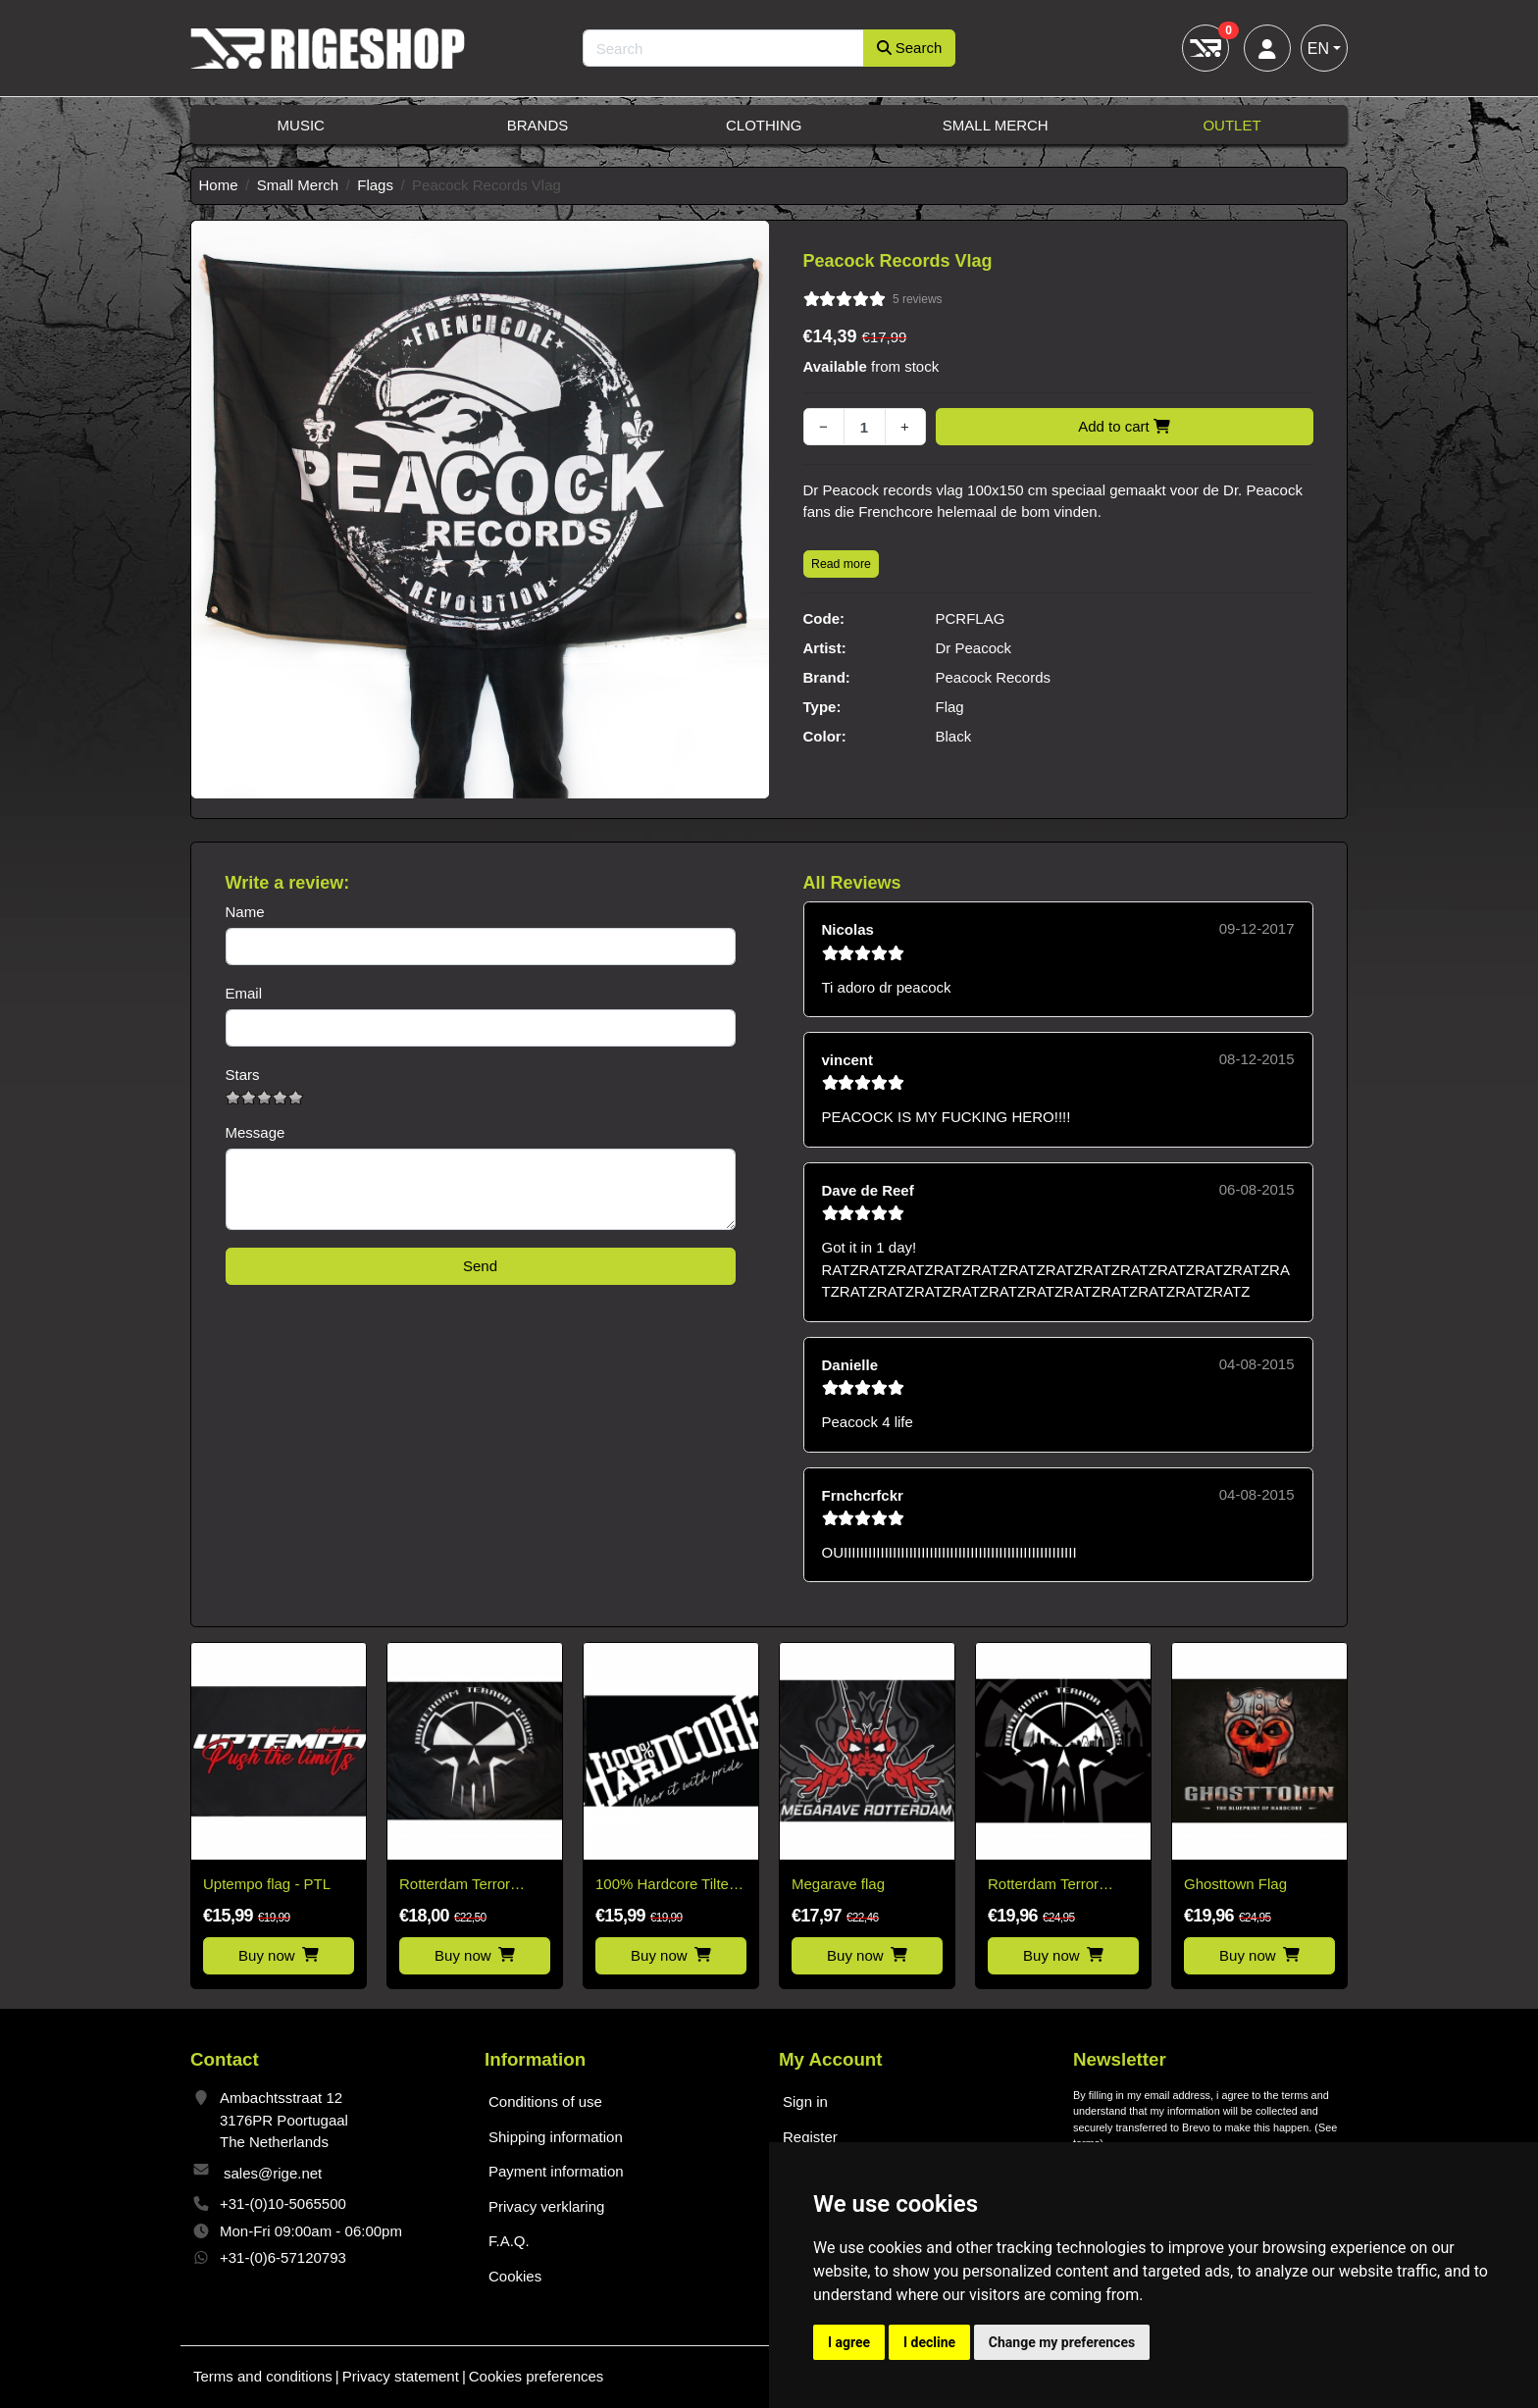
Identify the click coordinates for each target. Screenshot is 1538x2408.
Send (480, 1265)
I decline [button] (929, 2342)
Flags (375, 185)
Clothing (764, 125)
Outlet (1231, 125)
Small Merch (996, 125)
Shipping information (555, 2136)
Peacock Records (993, 677)
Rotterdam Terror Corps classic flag (457, 1885)
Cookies (514, 2276)
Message (255, 1132)
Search (910, 47)
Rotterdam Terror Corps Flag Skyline (1049, 1885)
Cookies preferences (536, 2376)
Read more (841, 564)
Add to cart (1124, 426)
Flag (950, 706)
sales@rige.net (273, 2173)
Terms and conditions (263, 2376)
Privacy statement (400, 2376)
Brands (538, 125)
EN (1318, 48)
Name (245, 911)
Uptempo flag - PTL (267, 1883)
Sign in (805, 2101)
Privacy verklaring (546, 2206)
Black (954, 736)
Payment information (556, 2171)
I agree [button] (849, 2342)
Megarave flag (838, 1883)
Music (301, 125)
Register (810, 2136)
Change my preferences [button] (1062, 2342)
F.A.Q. (509, 2240)
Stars (243, 1074)
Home (218, 185)
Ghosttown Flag (1235, 1883)
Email (244, 993)
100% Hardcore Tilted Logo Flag (666, 1885)
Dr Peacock (974, 648)
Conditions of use (545, 2101)
